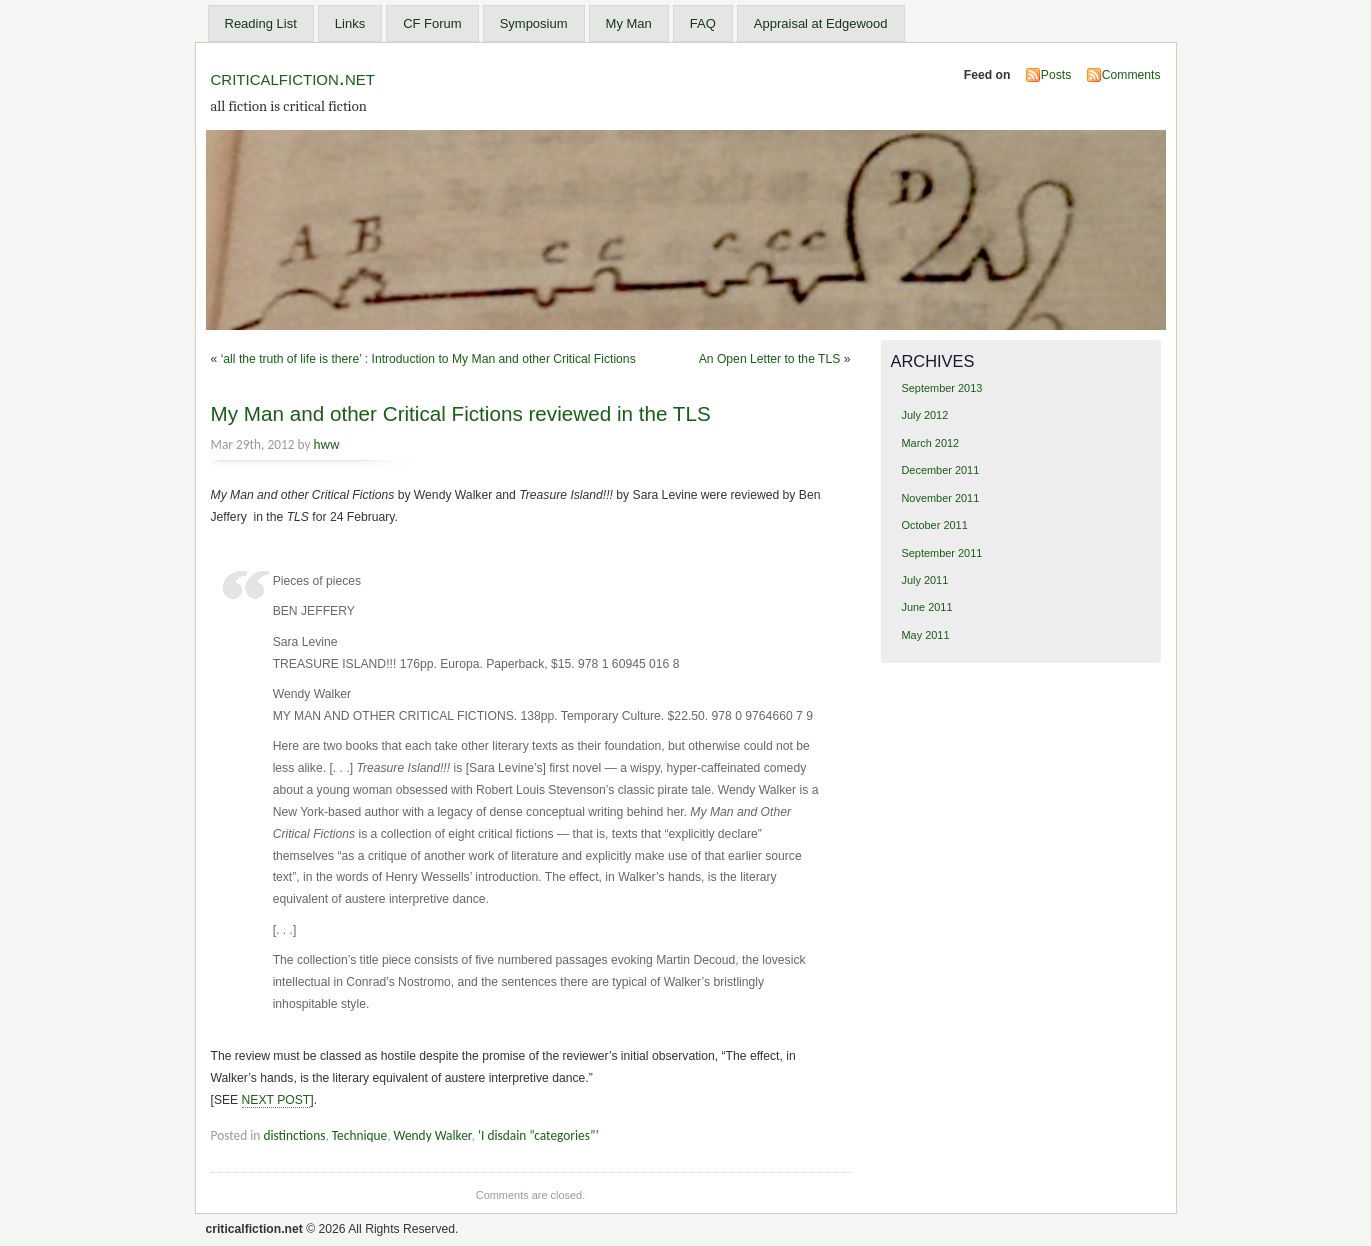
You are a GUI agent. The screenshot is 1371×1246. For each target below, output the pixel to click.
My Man (629, 23)
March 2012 (930, 443)
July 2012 (924, 415)
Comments (1131, 75)
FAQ (703, 23)
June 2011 (926, 607)
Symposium (534, 23)
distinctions (294, 1135)
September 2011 (941, 553)
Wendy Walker (433, 1135)
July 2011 (924, 580)
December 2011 (940, 470)
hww (327, 444)
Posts (1056, 75)
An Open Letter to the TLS (770, 359)
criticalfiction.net (293, 77)
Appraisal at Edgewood (821, 23)
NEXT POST (276, 1100)
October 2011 (934, 525)
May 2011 (925, 635)
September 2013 (941, 388)
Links (350, 23)
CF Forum (432, 23)
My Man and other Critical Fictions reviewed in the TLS (461, 413)
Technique (359, 1135)
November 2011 (940, 498)
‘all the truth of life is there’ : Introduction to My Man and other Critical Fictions (428, 359)
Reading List (261, 23)
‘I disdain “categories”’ (538, 1135)
